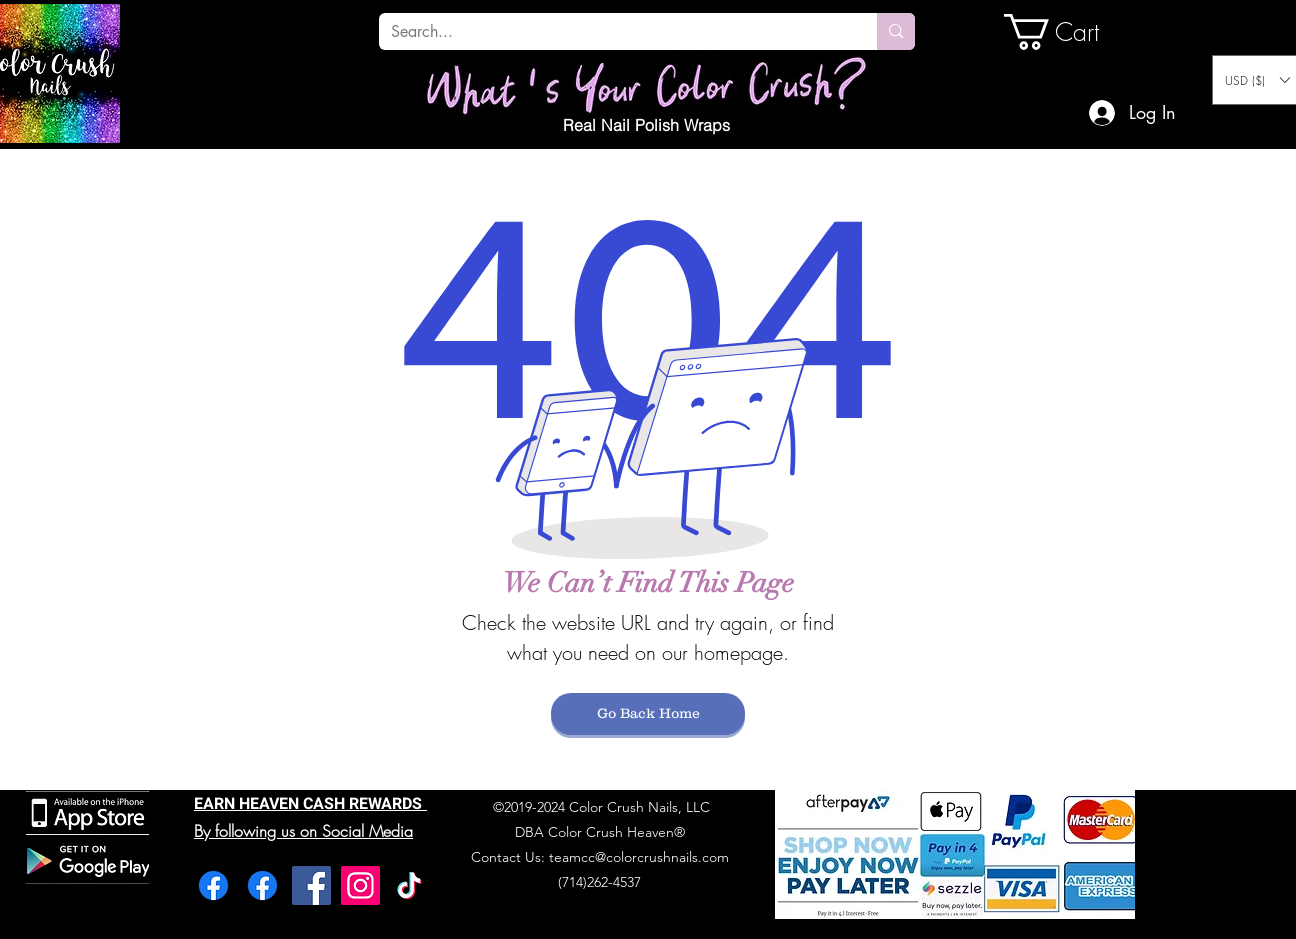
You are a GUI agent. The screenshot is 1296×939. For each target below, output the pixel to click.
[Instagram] (360, 885)
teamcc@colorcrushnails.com (639, 857)
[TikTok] (409, 885)
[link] (1072, 32)
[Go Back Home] (648, 714)
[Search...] (613, 32)
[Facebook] (213, 885)
